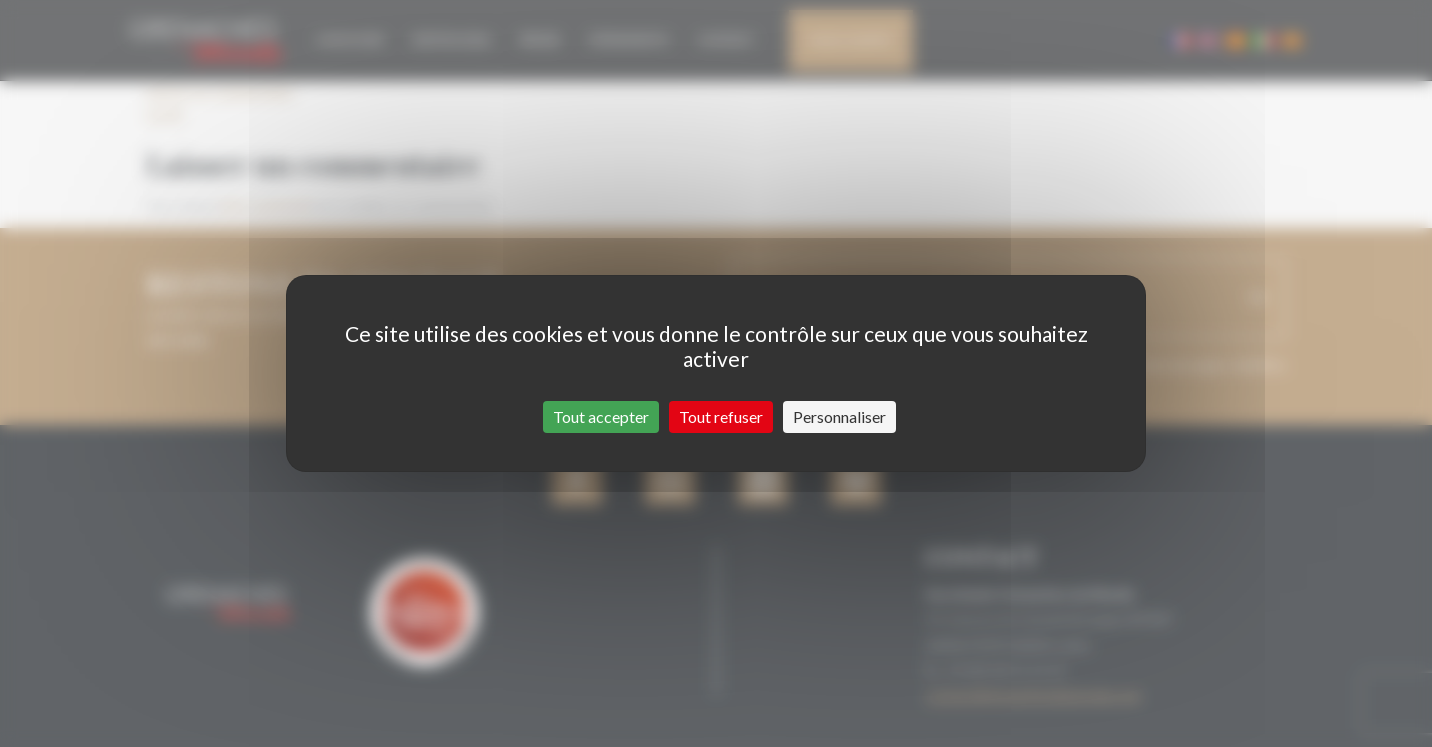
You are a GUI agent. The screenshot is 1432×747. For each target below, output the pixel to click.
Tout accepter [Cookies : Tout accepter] (601, 416)
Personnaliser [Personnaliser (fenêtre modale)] (839, 416)
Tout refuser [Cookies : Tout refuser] (721, 416)
